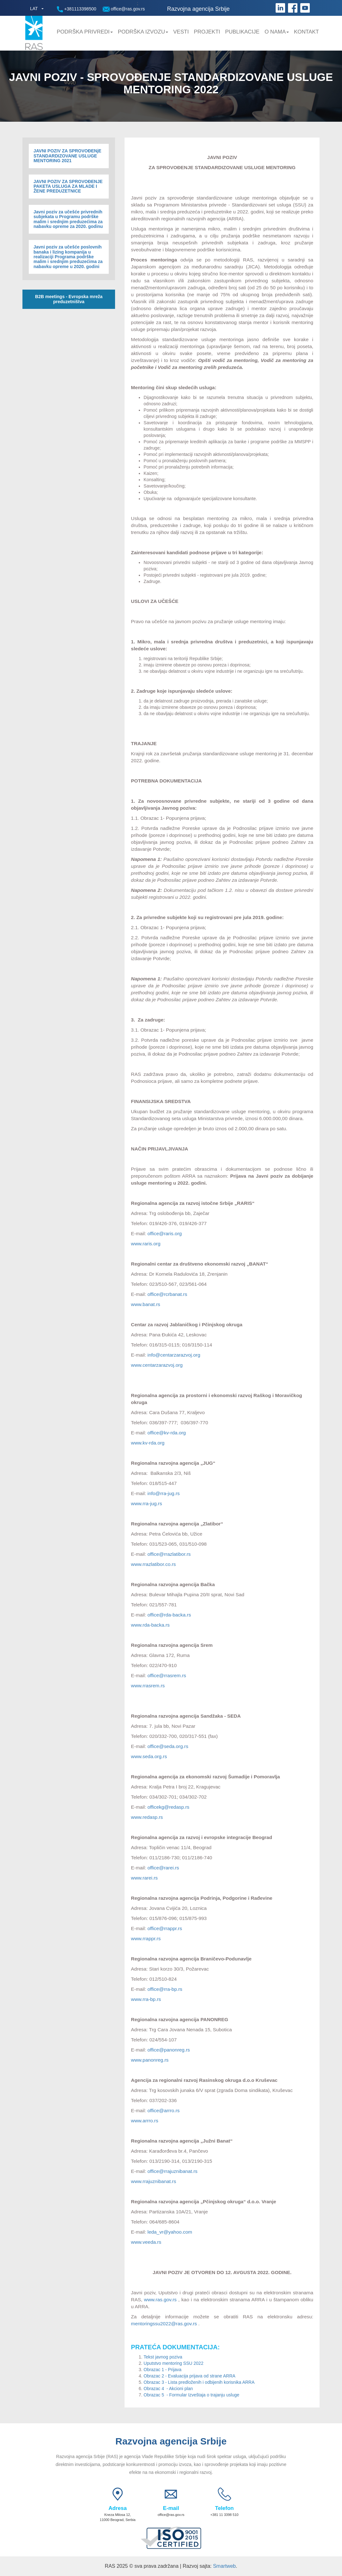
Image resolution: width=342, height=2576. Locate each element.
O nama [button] (277, 32)
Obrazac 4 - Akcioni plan (168, 2388)
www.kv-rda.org (147, 1442)
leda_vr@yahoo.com (170, 2232)
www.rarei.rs (144, 1877)
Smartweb (224, 2566)
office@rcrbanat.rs (167, 1294)
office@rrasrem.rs (167, 1675)
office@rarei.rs (163, 1867)
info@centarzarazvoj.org (174, 1355)
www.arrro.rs (144, 2120)
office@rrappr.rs (165, 1928)
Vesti (181, 32)
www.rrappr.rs (146, 1938)
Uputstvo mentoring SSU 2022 (173, 2363)
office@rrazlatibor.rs (169, 1554)
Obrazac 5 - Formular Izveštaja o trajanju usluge (192, 2394)
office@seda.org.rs (168, 1746)
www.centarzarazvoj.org (156, 1365)
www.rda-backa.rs (150, 1625)
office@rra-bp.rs (165, 1989)
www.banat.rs (145, 1304)
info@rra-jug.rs (164, 1493)
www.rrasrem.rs (148, 1685)
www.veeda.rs (146, 2242)
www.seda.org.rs (149, 1756)
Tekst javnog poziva (163, 2356)
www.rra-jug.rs (146, 1503)
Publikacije (242, 32)
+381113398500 (76, 9)
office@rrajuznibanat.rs (173, 2171)
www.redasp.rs (147, 1817)
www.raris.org (145, 1243)
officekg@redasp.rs (169, 1807)
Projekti (207, 32)
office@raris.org (165, 1233)
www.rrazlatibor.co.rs (153, 1564)
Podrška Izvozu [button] (143, 32)
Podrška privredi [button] (85, 32)
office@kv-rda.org (167, 1432)
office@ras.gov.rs (124, 9)
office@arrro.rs (164, 2110)
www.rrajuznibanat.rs (153, 2181)
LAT (34, 8)
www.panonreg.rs (149, 2060)
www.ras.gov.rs (160, 2299)
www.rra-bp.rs (146, 1999)
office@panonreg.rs (169, 2049)
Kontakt (306, 32)
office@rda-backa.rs (169, 1614)
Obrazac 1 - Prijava (162, 2369)
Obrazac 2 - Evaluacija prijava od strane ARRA (189, 2375)
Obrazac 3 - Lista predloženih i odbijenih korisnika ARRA (199, 2382)
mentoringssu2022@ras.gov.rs (164, 2323)
